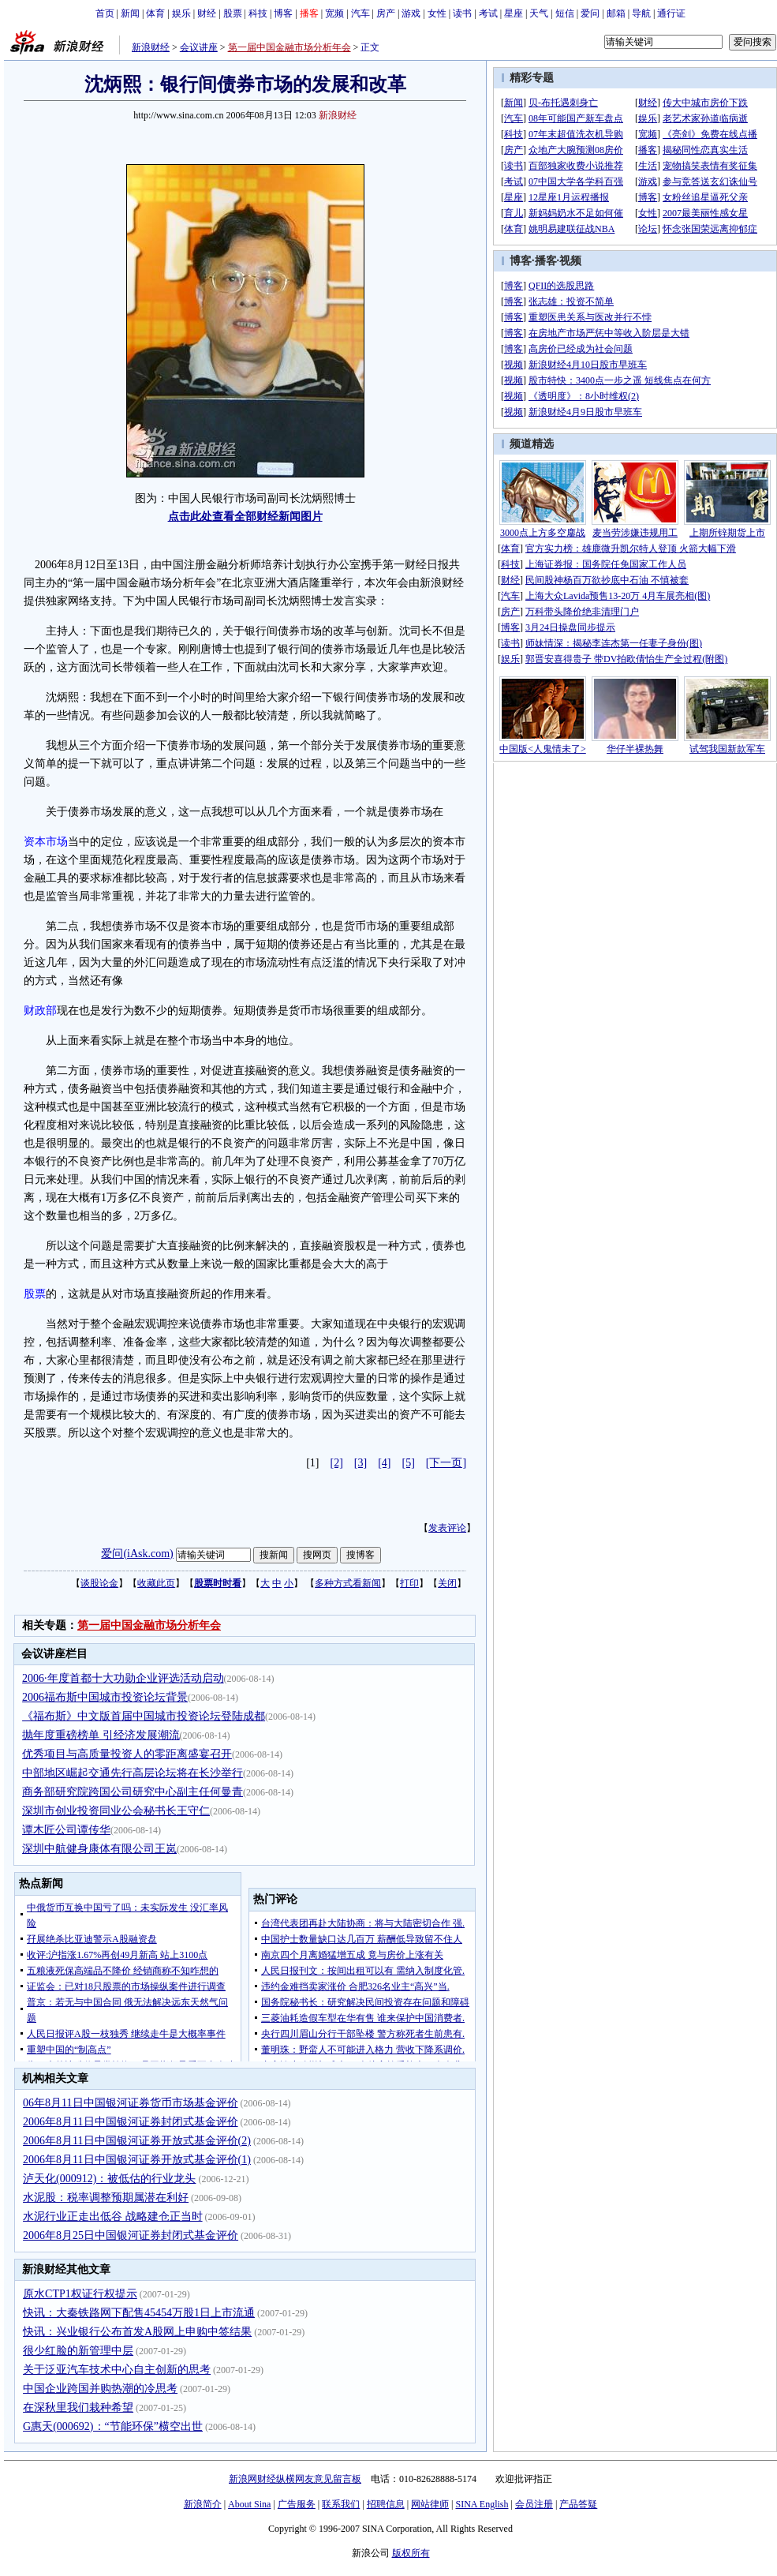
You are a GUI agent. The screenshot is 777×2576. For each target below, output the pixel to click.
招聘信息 (386, 2504)
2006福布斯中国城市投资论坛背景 (105, 1697)
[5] (408, 1463)
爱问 (590, 13)
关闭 (447, 1583)
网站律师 (430, 2504)
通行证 (671, 13)
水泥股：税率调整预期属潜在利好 (106, 2197)
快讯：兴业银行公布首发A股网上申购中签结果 (137, 2332)
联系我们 (341, 2504)
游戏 (411, 13)
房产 (385, 13)
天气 (538, 13)
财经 (206, 13)
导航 (641, 13)
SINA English (481, 2504)
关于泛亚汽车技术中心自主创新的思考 (117, 2370)
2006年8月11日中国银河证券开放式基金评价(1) (137, 2160)
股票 (232, 13)
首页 (104, 13)
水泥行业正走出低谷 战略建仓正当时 (113, 2216)
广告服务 (297, 2504)
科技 (257, 13)
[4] (384, 1463)
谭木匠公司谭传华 (66, 1830)
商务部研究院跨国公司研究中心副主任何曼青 (132, 1792)
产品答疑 (578, 2504)
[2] (337, 1463)
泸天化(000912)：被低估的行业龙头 (109, 2179)
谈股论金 (99, 1583)
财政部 (40, 1011)
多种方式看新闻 (348, 1583)
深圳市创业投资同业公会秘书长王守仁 (116, 1811)
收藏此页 (156, 1583)
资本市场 (46, 842)
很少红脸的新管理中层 (78, 2351)
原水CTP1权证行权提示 (80, 2294)
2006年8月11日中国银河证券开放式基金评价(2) (137, 2141)
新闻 (130, 13)
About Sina (249, 2504)
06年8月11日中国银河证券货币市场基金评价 (130, 2103)
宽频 (334, 13)
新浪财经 (151, 47)
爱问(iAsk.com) (137, 1553)
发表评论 (447, 1527)
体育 (155, 13)
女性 (437, 13)
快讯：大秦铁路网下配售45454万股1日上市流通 (139, 2313)
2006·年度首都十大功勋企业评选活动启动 (123, 1678)
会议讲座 (199, 47)
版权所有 (411, 2553)
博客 (283, 13)
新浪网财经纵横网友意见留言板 (295, 2478)
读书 (462, 13)
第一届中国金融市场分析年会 (289, 47)
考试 (488, 13)
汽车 (360, 13)
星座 (513, 13)
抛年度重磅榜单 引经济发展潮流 (101, 1735)
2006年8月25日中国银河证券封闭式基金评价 (130, 2235)
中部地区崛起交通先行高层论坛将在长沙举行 (132, 1773)
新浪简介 (203, 2504)
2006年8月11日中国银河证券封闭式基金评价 (130, 2122)
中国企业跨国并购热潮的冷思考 (100, 2388)
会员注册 (534, 2504)
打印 (409, 1583)
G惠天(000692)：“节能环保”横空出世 (113, 2426)
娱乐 (181, 13)
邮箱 (616, 13)
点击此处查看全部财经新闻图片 (245, 516)
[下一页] (446, 1463)
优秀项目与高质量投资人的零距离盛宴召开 (127, 1754)
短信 (564, 13)
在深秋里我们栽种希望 (78, 2407)
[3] (360, 1463)
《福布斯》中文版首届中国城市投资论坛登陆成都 (143, 1716)
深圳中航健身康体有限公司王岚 (99, 1849)
